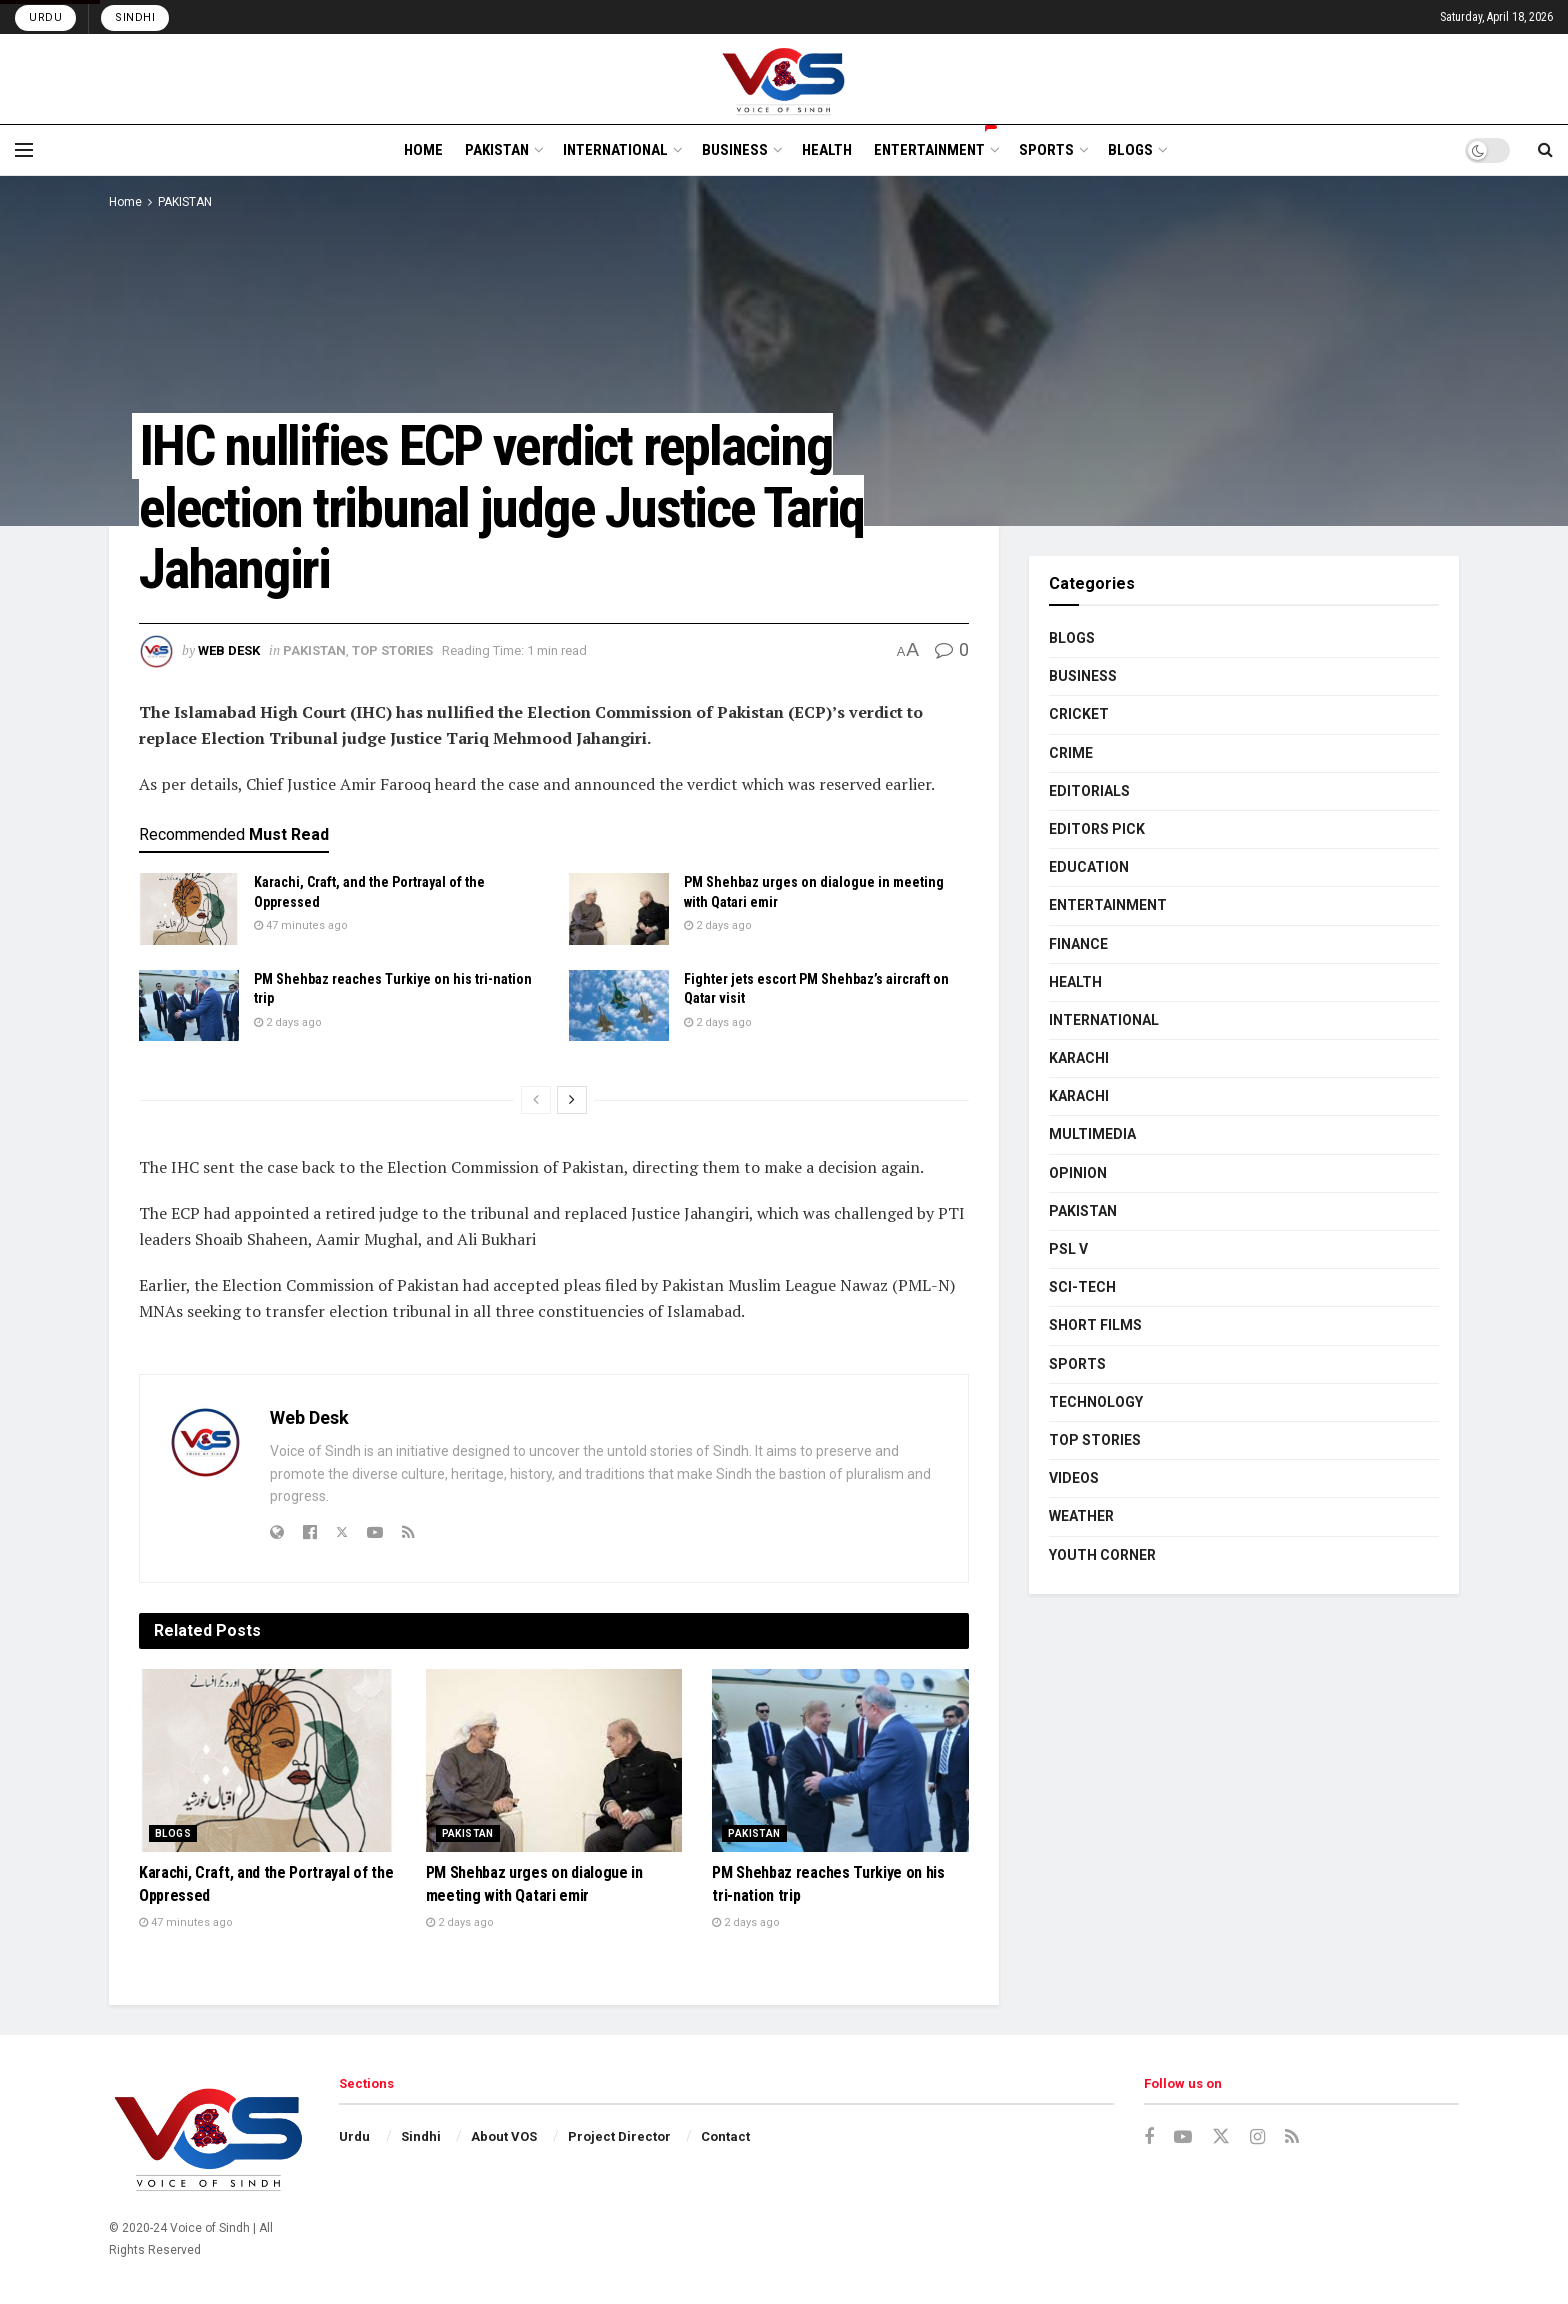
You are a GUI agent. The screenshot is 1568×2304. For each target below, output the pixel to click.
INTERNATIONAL (615, 150)
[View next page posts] (572, 1100)
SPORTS (1046, 150)
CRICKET (1079, 714)
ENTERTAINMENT (935, 147)
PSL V (1068, 1249)
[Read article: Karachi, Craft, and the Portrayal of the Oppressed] (189, 909)
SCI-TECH (1082, 1287)
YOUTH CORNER (1102, 1555)
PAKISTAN (497, 150)
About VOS (504, 2136)
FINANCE (1078, 944)
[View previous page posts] (536, 1100)
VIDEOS (1074, 1478)
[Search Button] (1545, 150)
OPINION (1078, 1173)
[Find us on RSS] (1292, 2137)
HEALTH (827, 150)
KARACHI (1079, 1058)
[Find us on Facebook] (1149, 2137)
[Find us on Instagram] (1257, 2137)
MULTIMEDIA (1092, 1134)
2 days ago (718, 925)
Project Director (619, 2136)
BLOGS (1130, 150)
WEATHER (1081, 1516)
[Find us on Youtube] (1183, 2137)
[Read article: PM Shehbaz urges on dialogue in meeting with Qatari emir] (619, 909)
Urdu (45, 17)
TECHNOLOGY (1096, 1402)
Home (125, 202)
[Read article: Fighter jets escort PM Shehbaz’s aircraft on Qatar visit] (619, 1006)
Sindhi (135, 17)
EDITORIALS (1089, 791)
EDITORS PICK (1097, 829)
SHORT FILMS (1095, 1325)
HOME (423, 150)
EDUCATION (1089, 867)
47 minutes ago (301, 925)
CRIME (1071, 753)
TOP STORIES (392, 650)
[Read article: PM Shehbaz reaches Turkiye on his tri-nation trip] (189, 1006)
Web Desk (229, 650)
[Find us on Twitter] (1221, 2137)
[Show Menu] (24, 150)
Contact (725, 2136)
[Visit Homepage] (784, 79)
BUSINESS (735, 150)
